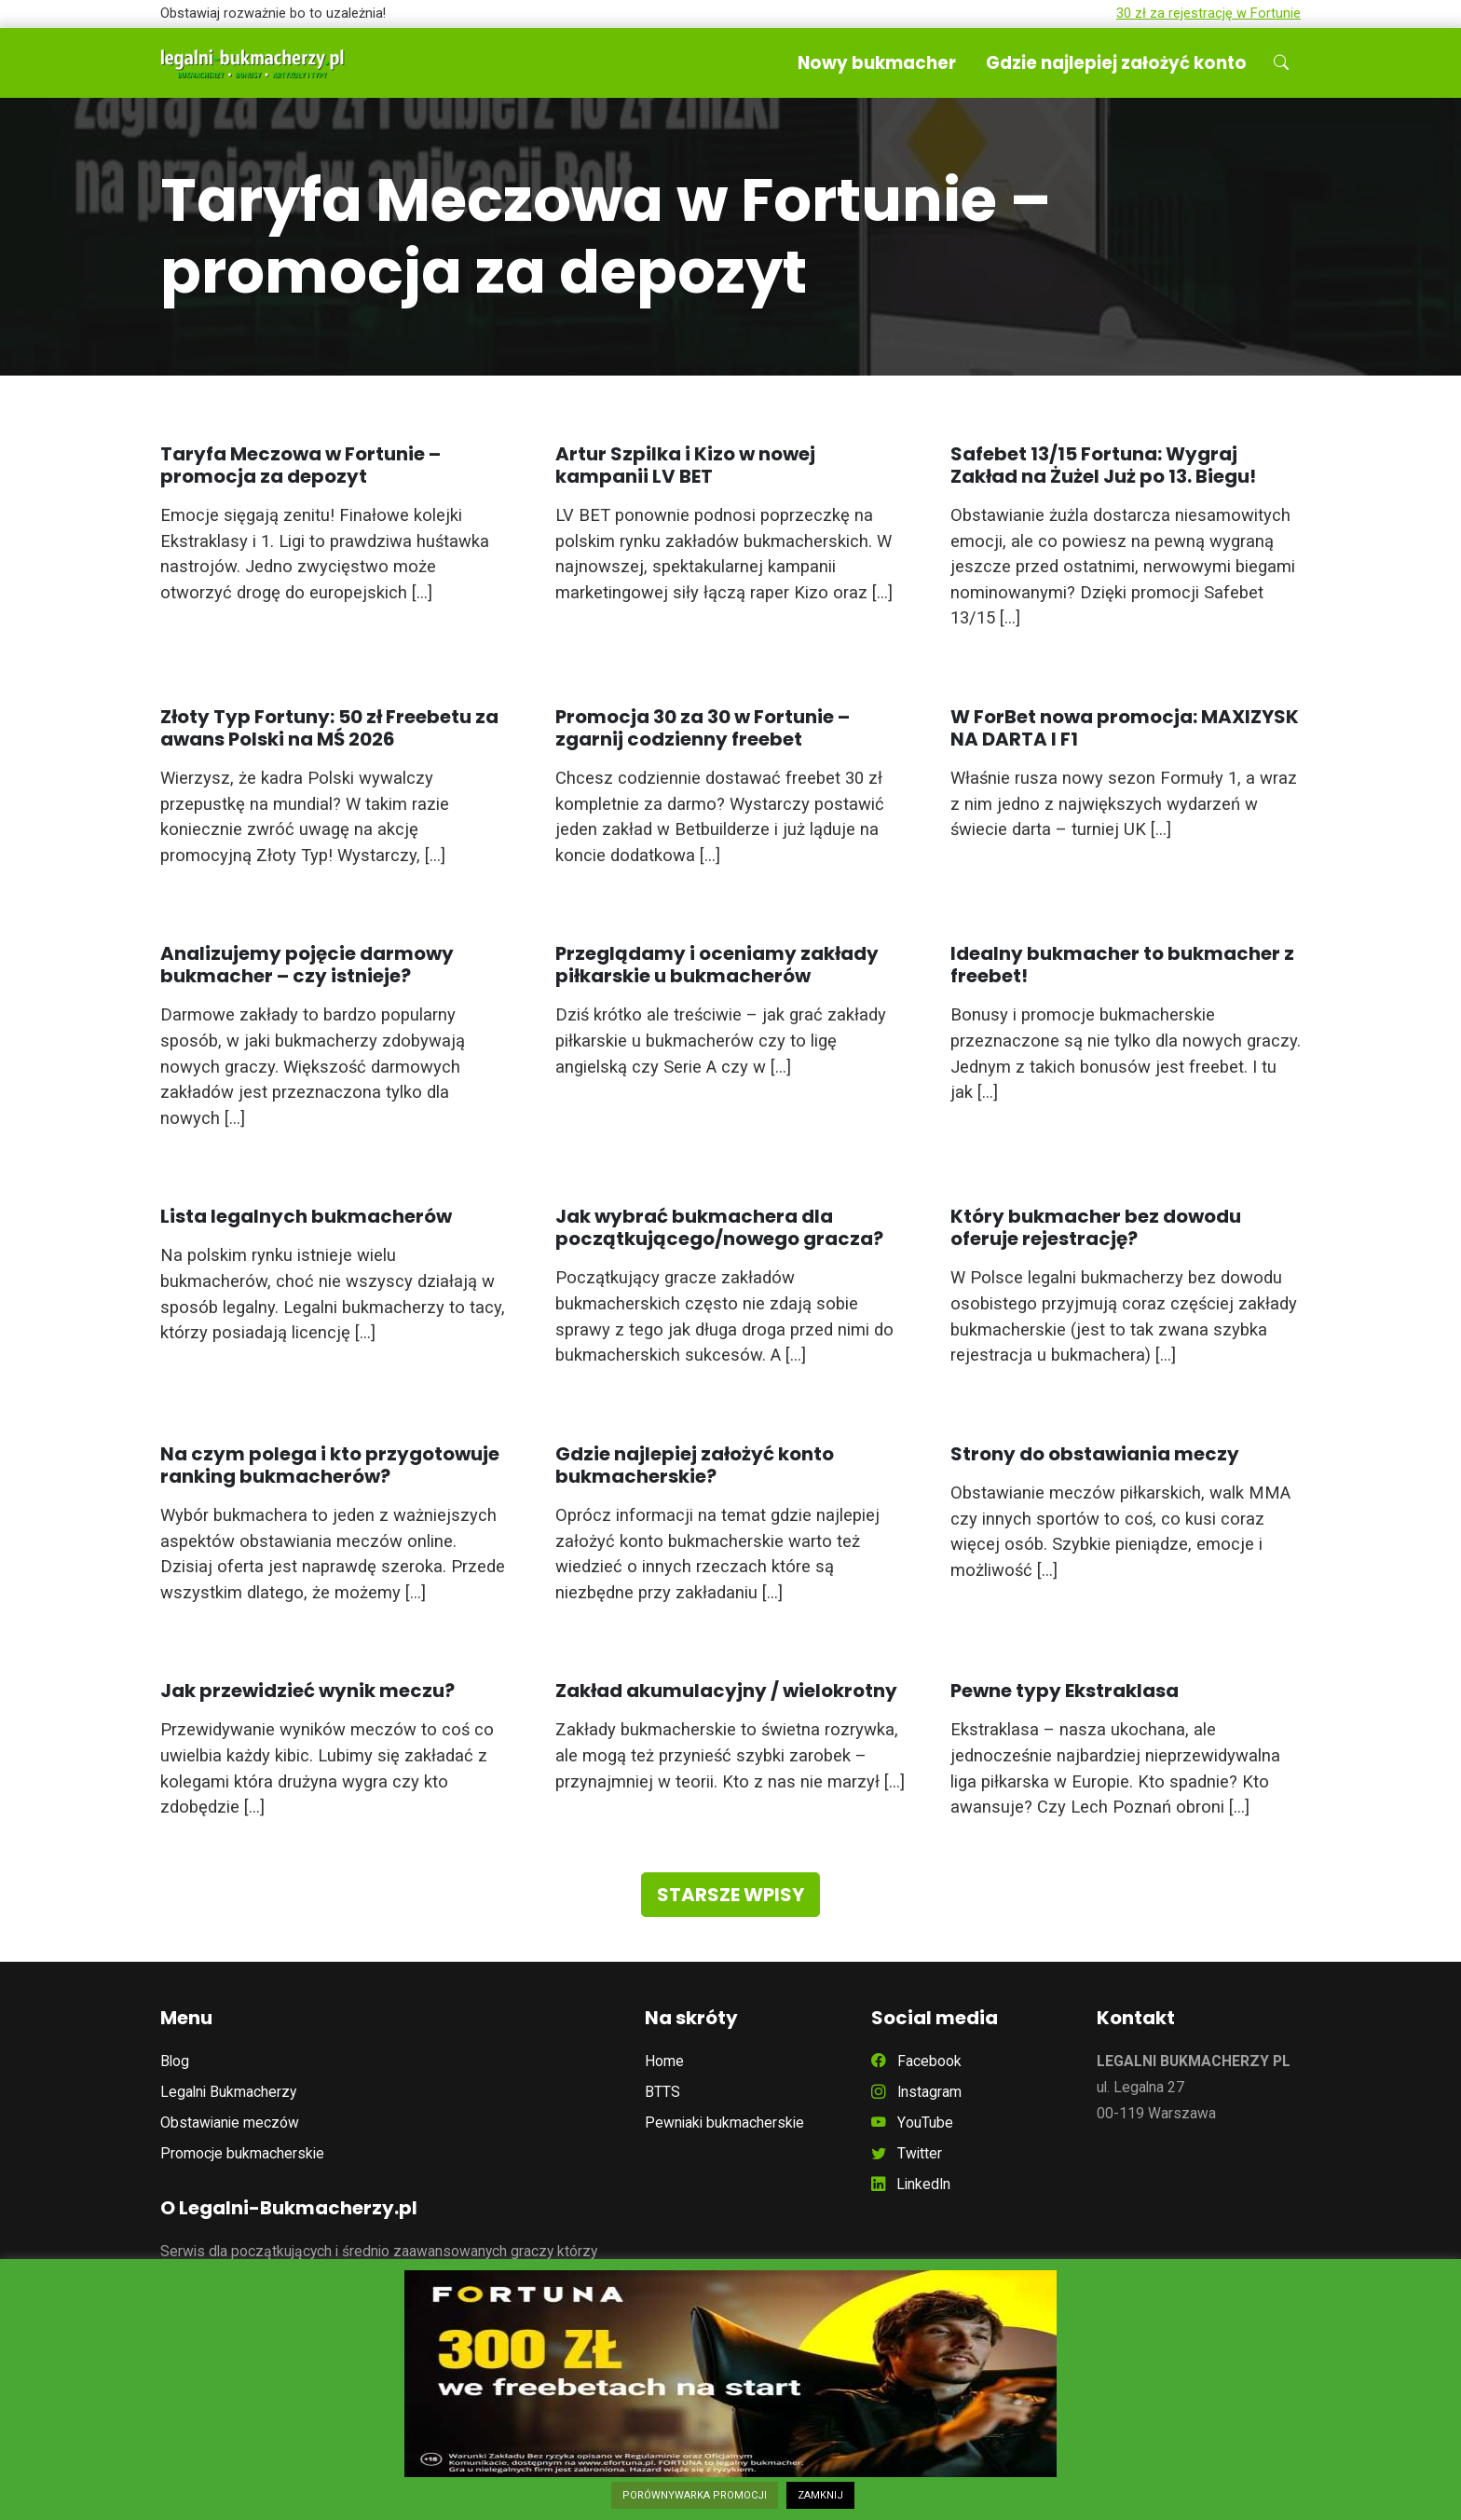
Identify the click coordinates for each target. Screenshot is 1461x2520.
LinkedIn (910, 2184)
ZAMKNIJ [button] (820, 2495)
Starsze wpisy (730, 1895)
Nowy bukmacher (877, 63)
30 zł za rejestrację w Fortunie (1208, 13)
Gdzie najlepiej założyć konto (1116, 63)
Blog (174, 2061)
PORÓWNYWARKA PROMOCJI (694, 2495)
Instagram (916, 2092)
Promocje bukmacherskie (242, 2153)
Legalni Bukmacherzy (228, 2092)
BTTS (662, 2092)
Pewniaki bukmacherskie (724, 2122)
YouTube (912, 2122)
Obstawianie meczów (229, 2122)
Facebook (916, 2061)
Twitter (906, 2153)
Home (664, 2061)
